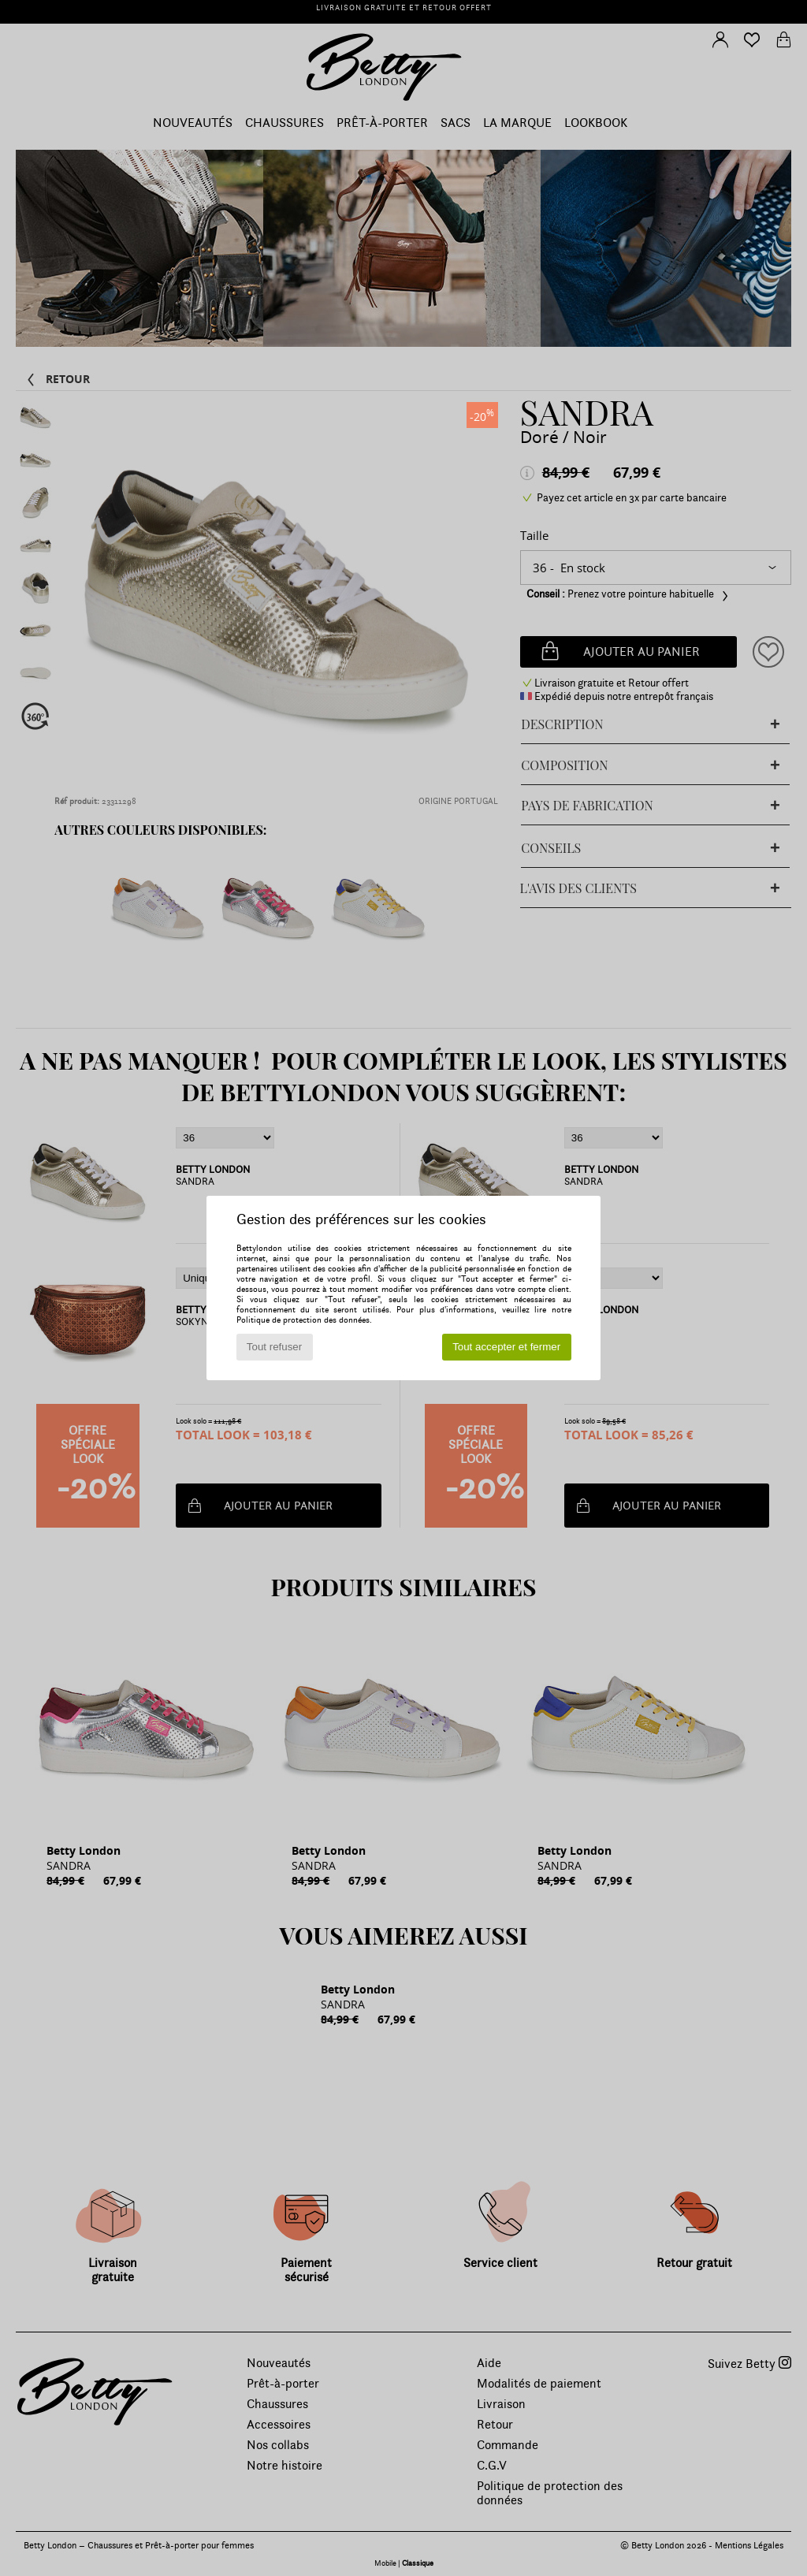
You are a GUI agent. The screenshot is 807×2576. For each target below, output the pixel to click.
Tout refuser (274, 1347)
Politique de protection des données (303, 1320)
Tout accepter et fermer (506, 1347)
